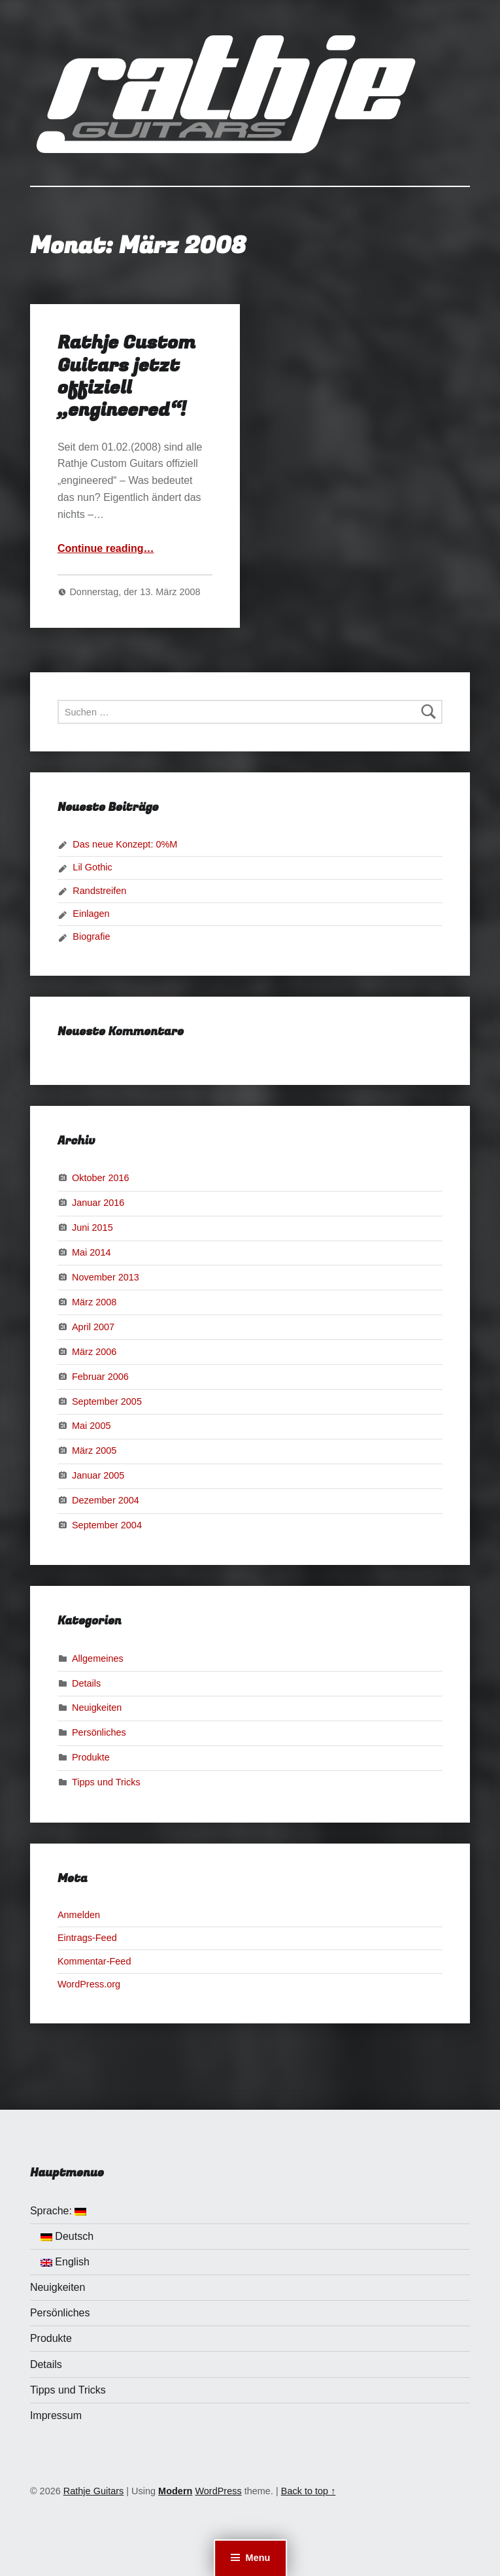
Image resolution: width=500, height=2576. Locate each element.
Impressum (56, 2415)
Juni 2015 (92, 1227)
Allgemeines (98, 1658)
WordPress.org (89, 1984)
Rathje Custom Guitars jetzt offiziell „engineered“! (126, 376)
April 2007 (93, 1327)
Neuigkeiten (97, 1707)
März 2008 (94, 1302)
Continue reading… (106, 548)
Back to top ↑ (308, 2491)
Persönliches (99, 1732)
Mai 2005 (91, 1425)
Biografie (91, 936)
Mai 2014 (91, 1252)
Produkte (91, 1757)
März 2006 (94, 1351)
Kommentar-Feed (94, 1961)
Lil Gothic (92, 867)
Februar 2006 (100, 1376)
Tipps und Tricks (106, 1782)
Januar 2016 (98, 1202)
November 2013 (105, 1277)
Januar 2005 (98, 1475)
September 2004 (107, 1525)
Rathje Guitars (93, 2491)
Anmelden (79, 1915)
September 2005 (107, 1401)
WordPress (218, 2491)
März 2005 (94, 1450)
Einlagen (91, 913)
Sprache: (58, 2210)
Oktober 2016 (100, 1178)
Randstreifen (99, 890)
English (65, 2261)
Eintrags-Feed (87, 1937)
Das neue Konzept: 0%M (125, 844)
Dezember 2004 (105, 1500)
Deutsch (67, 2236)
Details (86, 1682)
